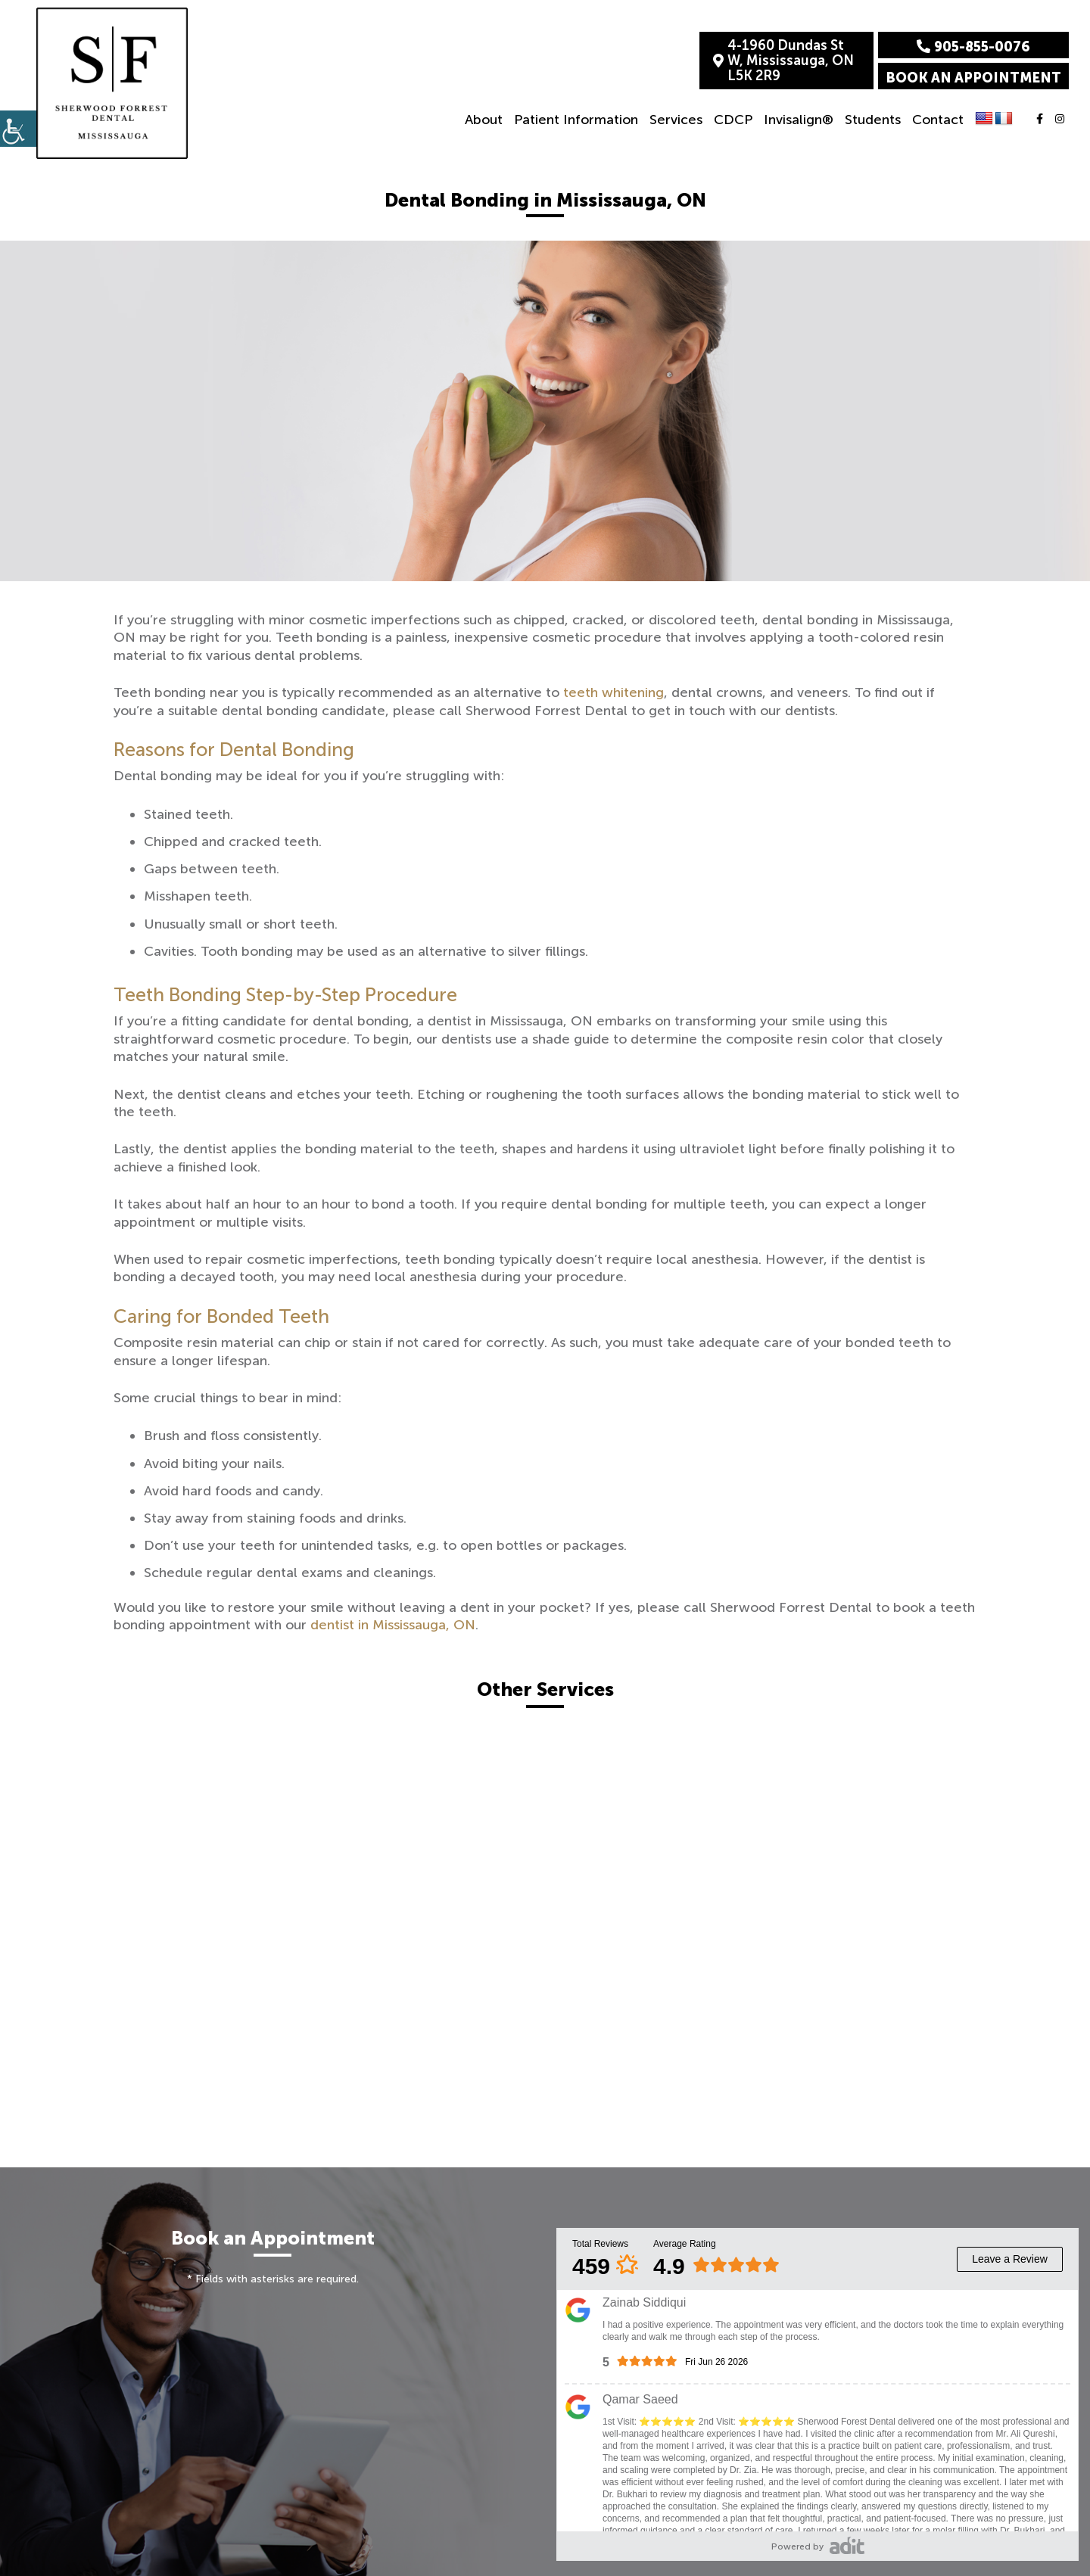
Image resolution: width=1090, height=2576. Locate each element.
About (484, 119)
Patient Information (576, 119)
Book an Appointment (973, 78)
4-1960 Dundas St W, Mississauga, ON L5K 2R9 (783, 60)
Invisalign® (798, 119)
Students (873, 119)
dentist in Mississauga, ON (392, 1624)
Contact (938, 119)
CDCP (733, 119)
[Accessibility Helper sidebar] (18, 128)
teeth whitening (613, 692)
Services (675, 119)
